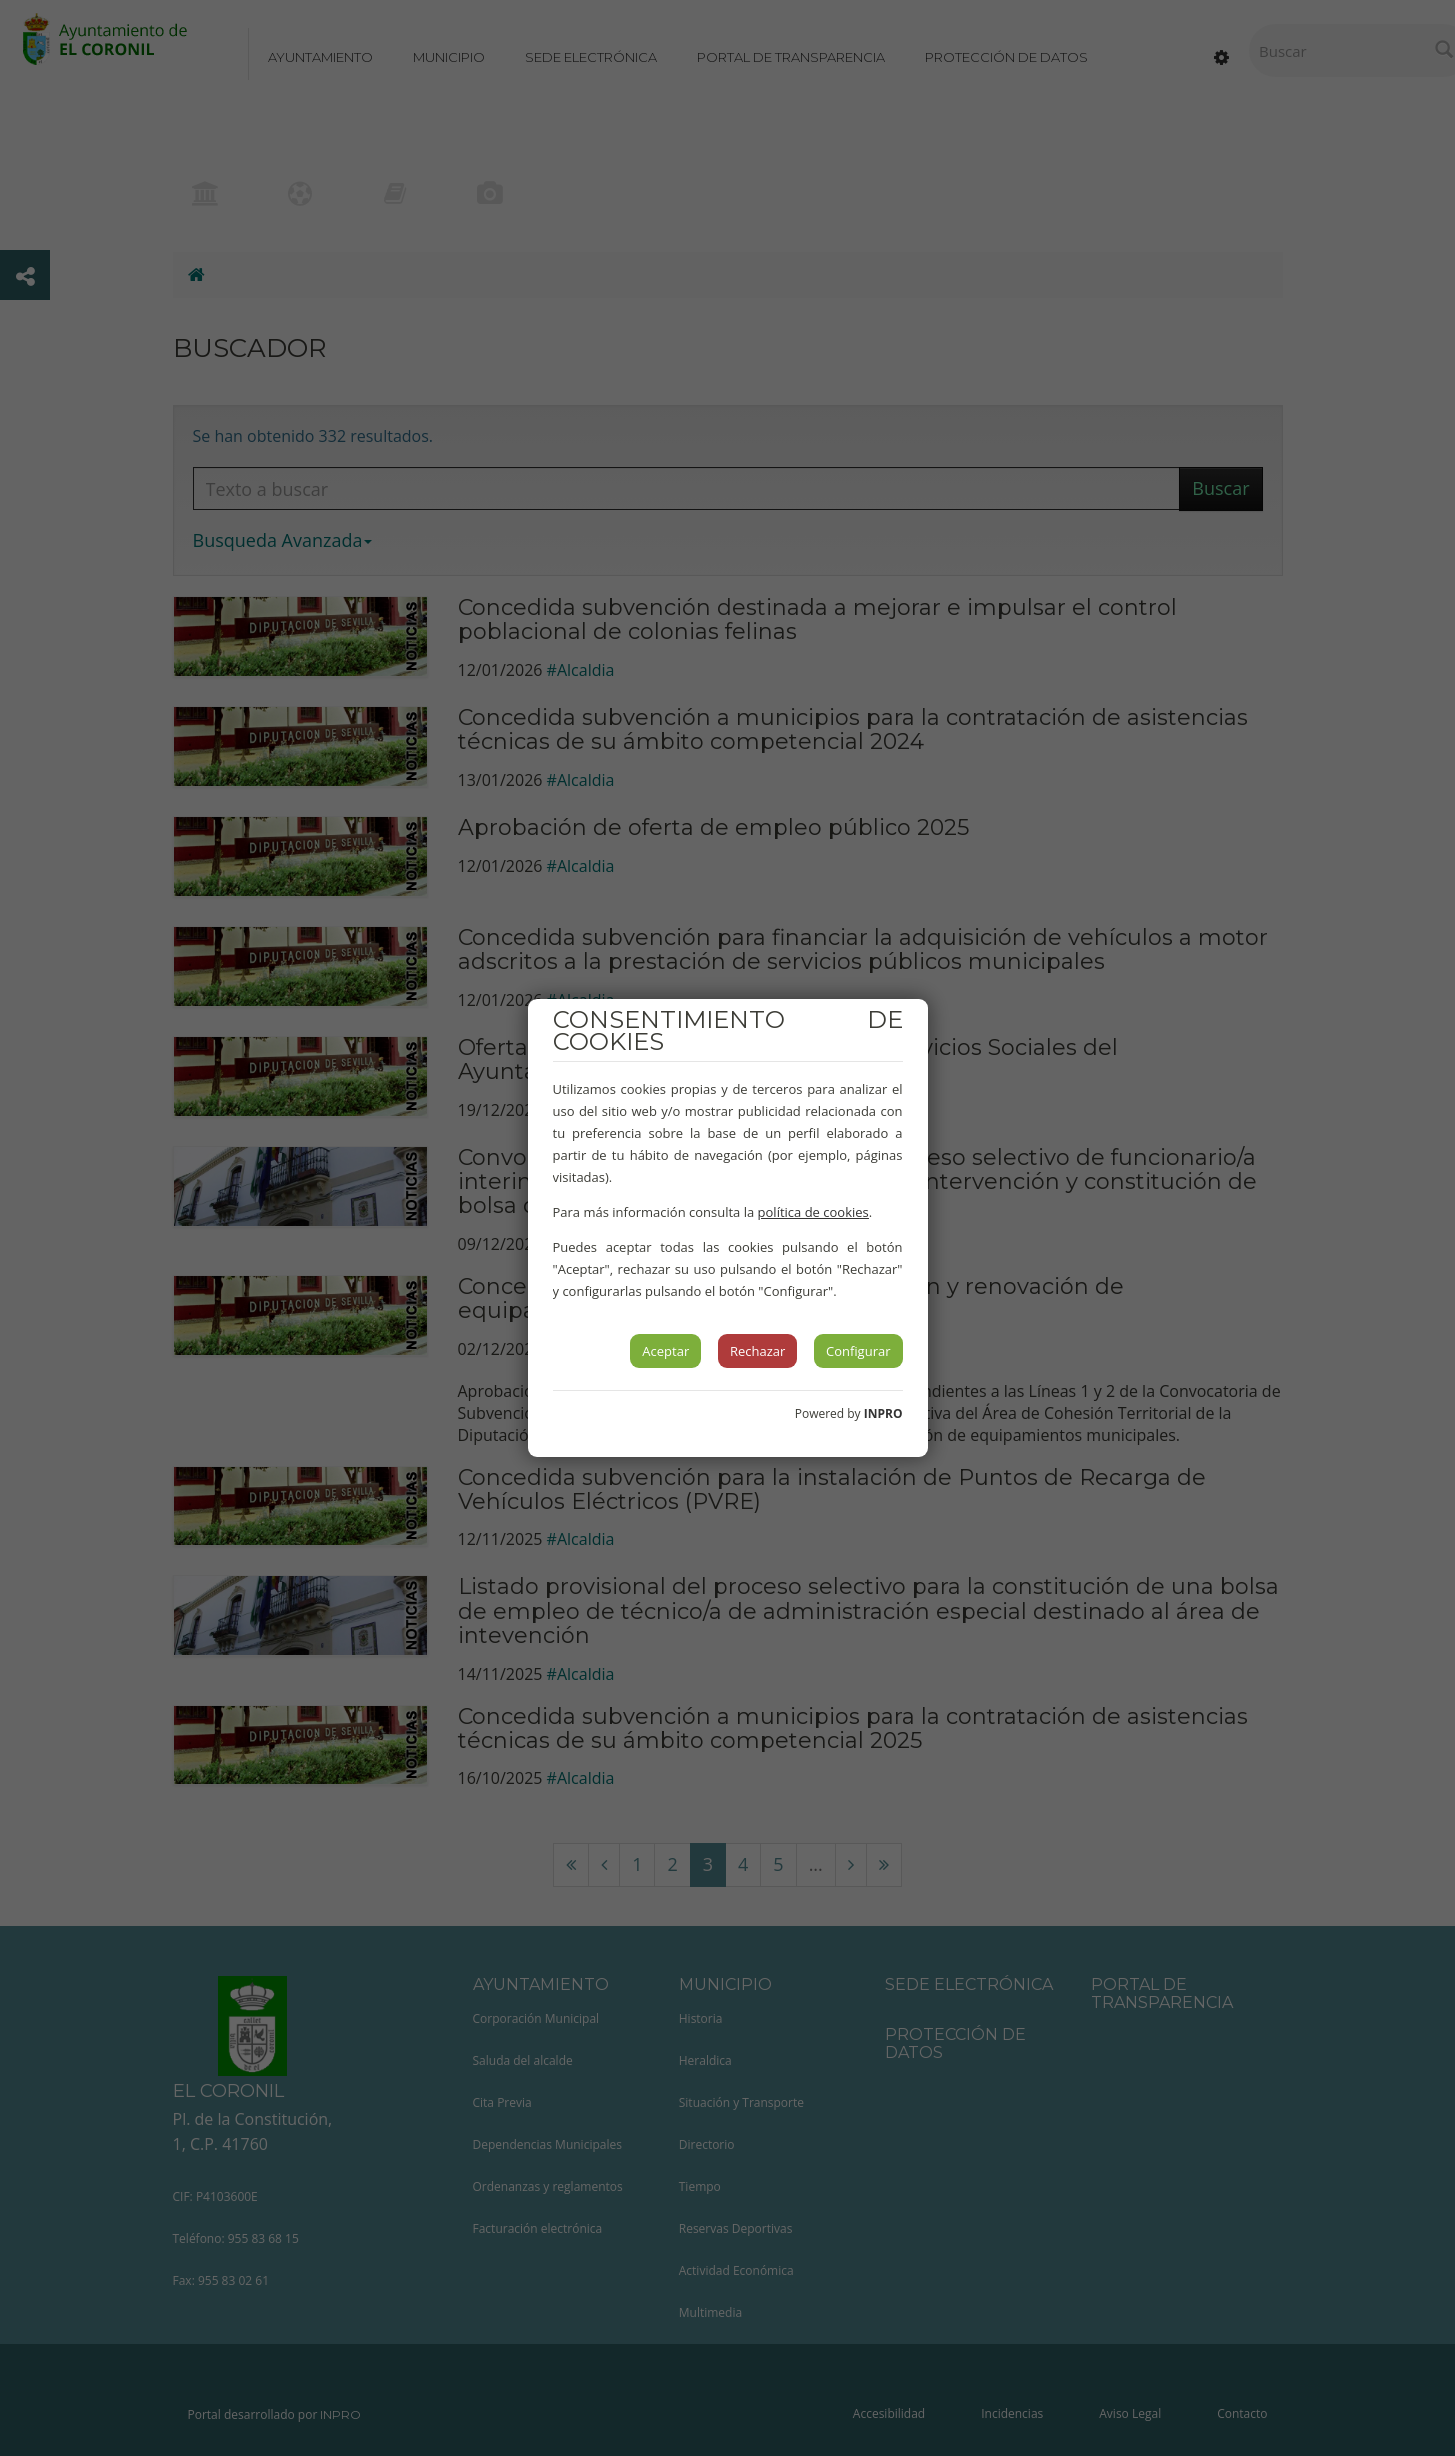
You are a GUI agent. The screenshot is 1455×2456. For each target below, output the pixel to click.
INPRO (883, 1413)
